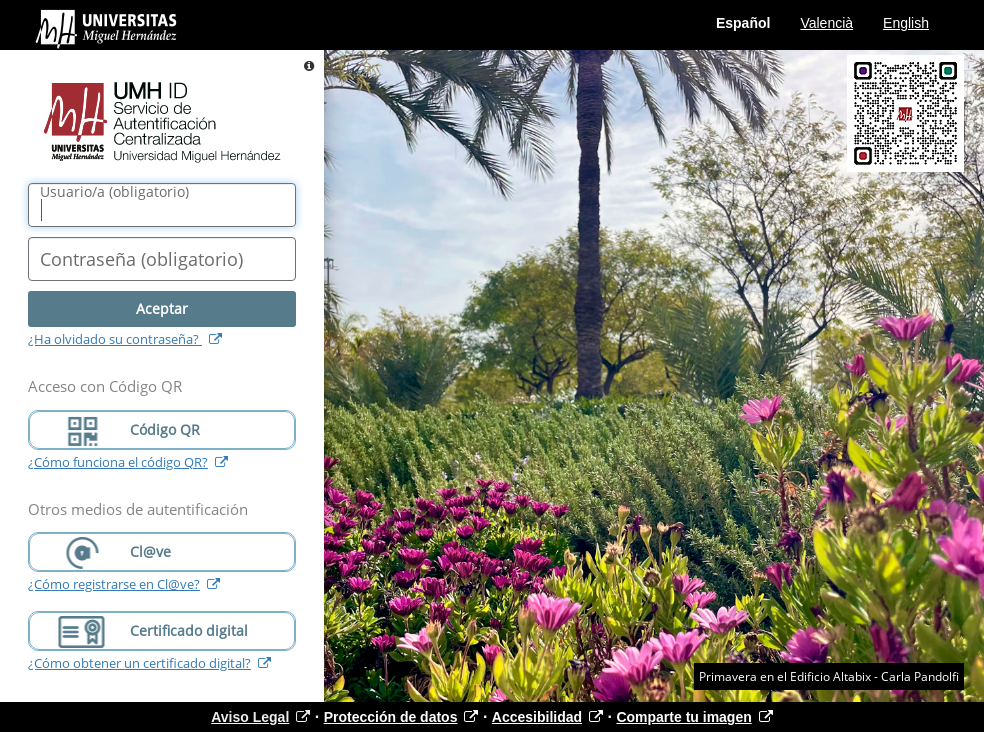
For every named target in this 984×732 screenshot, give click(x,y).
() (114, 192)
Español (743, 23)
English (906, 23)
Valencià (826, 23)
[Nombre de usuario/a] (162, 205)
